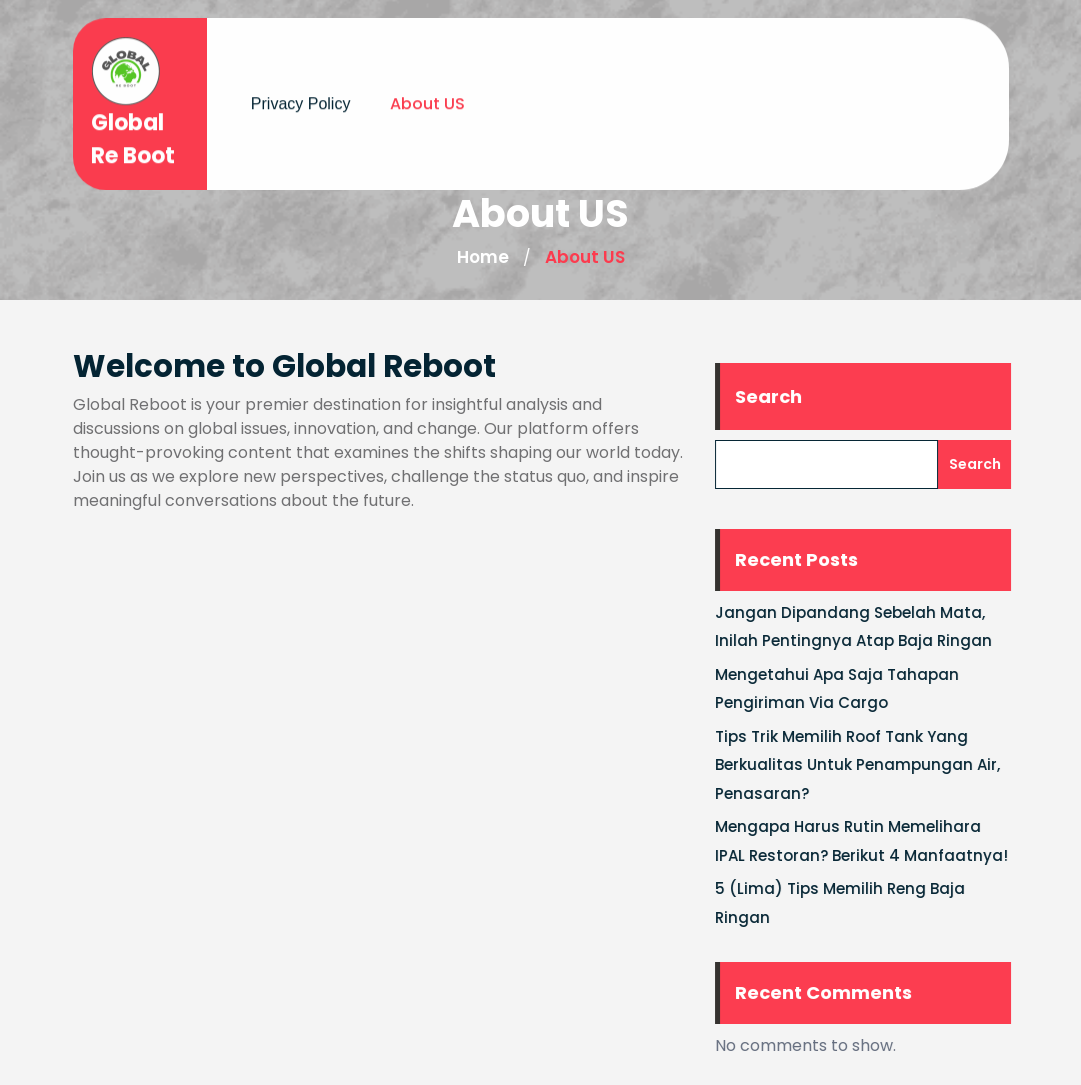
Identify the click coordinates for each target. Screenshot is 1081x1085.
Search (777, 396)
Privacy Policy (301, 98)
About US (427, 98)
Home (483, 257)
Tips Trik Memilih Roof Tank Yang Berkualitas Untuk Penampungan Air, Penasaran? (866, 765)
